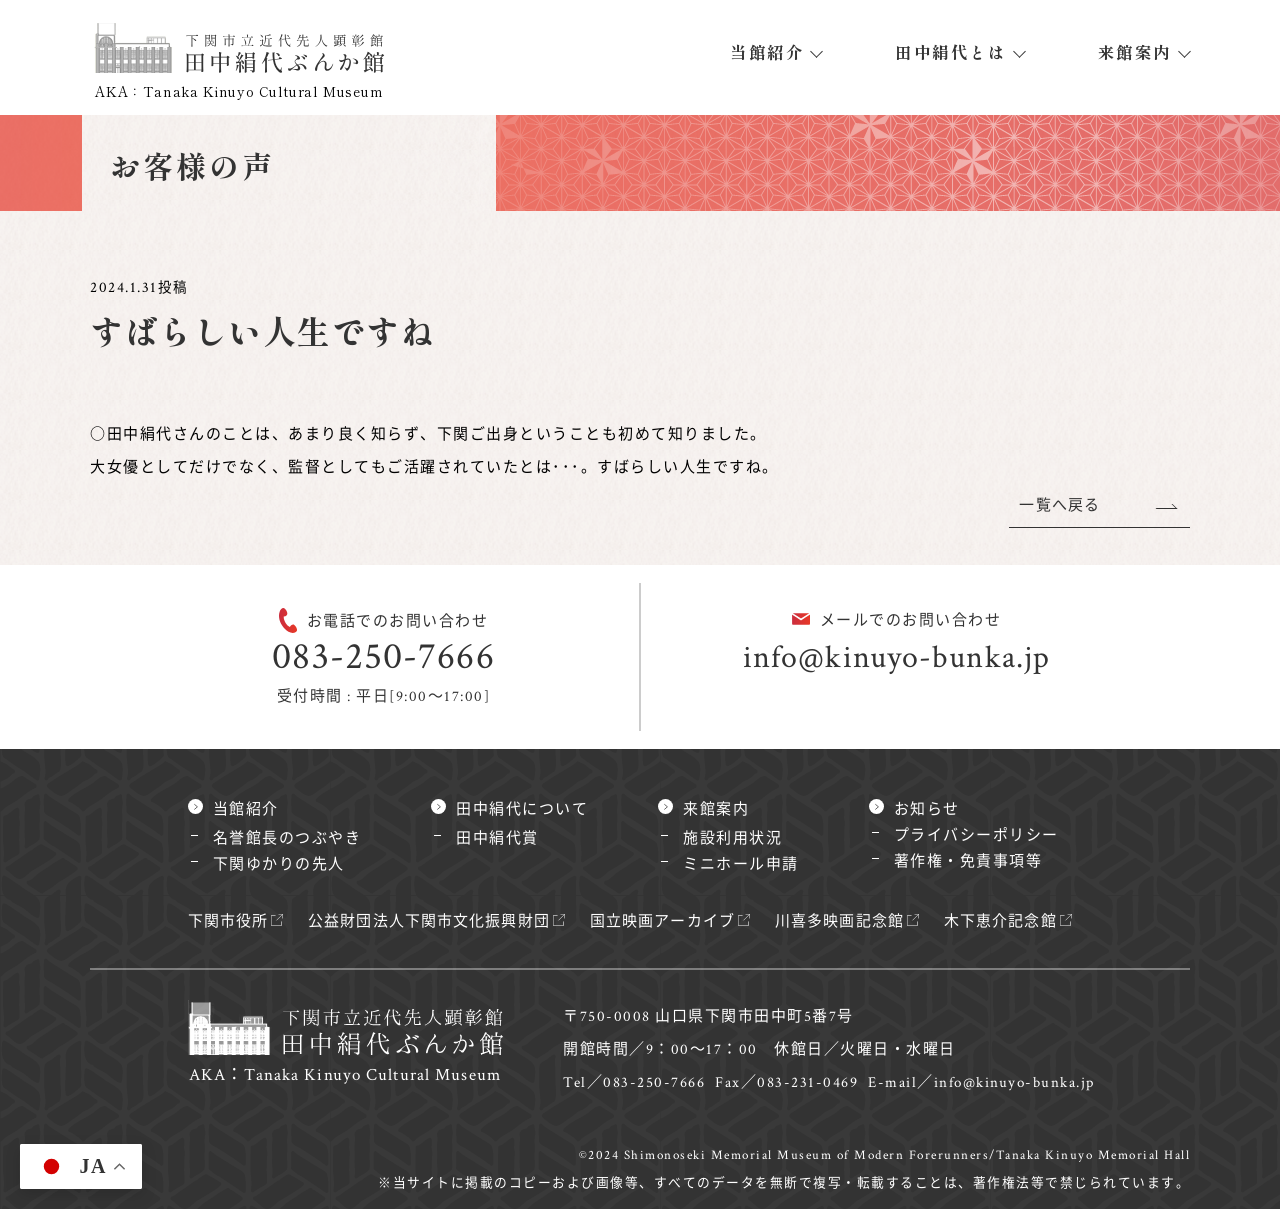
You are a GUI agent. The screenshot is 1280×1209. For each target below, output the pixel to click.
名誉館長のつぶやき (287, 838)
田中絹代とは (950, 52)
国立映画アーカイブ (672, 921)
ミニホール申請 (741, 864)
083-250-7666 (383, 656)
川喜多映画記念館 (852, 921)
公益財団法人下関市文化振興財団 (434, 921)
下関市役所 (229, 921)
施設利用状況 (732, 838)
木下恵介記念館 (1016, 921)
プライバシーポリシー (976, 835)
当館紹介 (767, 52)
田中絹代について (522, 809)
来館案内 (1135, 52)
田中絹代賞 (497, 838)
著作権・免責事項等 (968, 861)
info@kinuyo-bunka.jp (896, 657)
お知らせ (927, 809)
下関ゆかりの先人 (279, 864)
